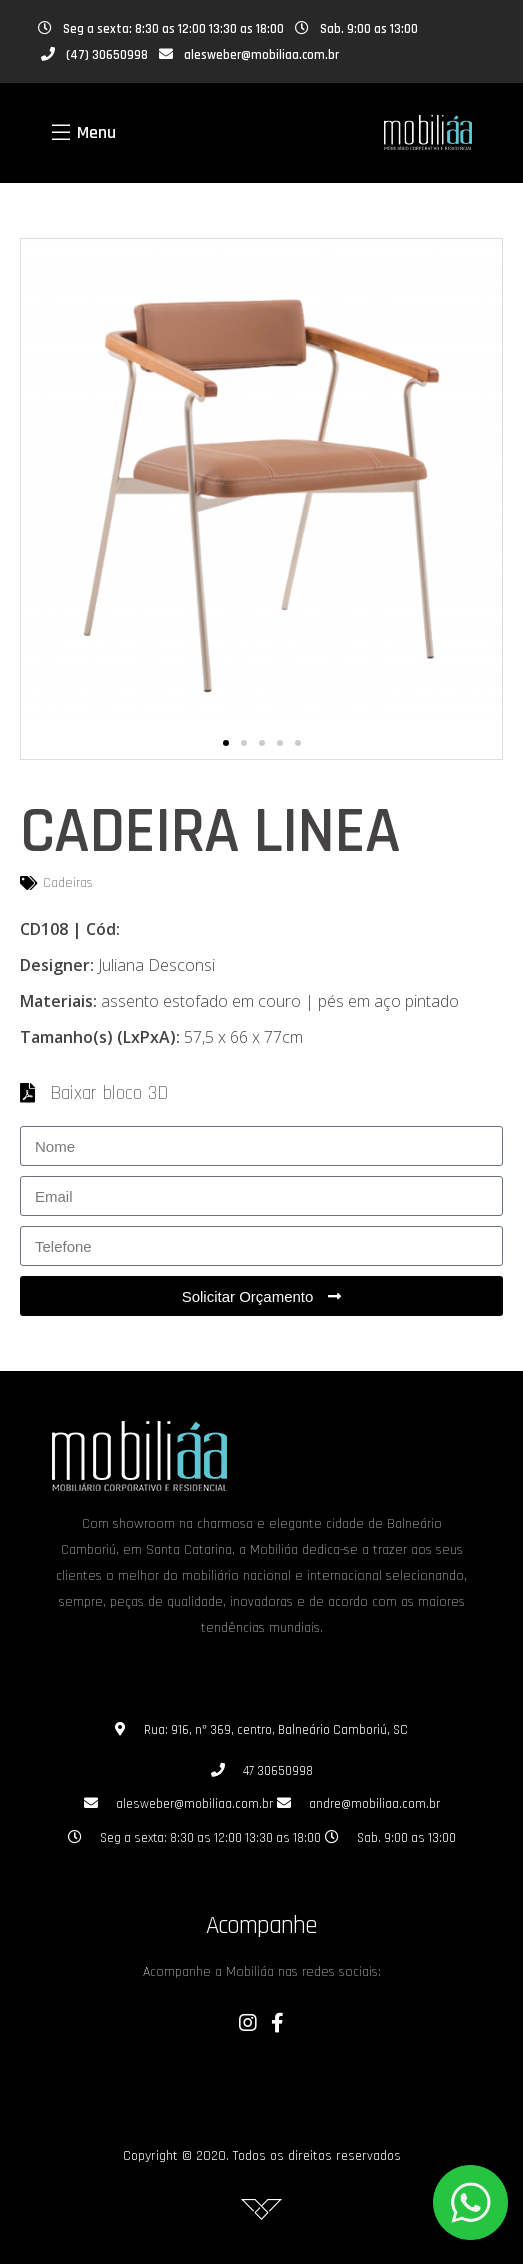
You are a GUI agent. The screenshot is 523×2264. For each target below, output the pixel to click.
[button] (226, 743)
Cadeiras (68, 883)
